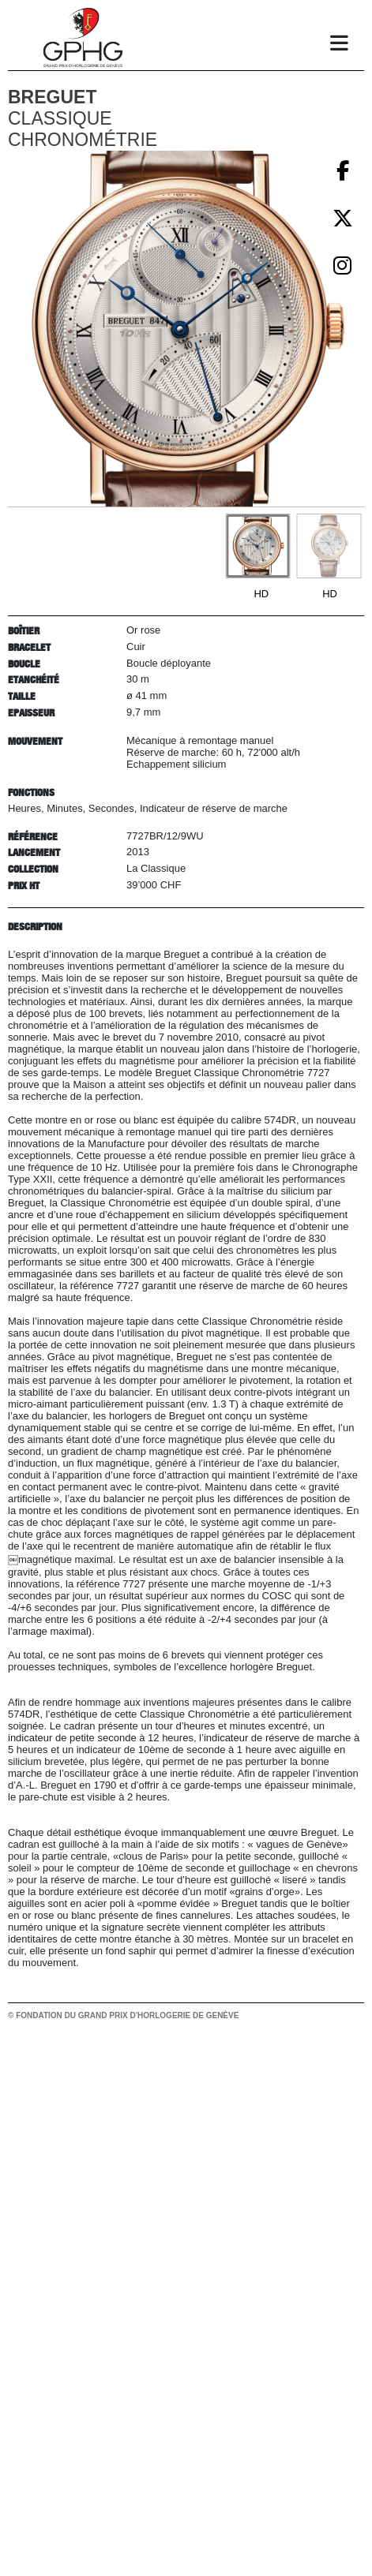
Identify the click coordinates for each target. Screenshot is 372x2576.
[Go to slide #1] (257, 546)
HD (261, 594)
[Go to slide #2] (328, 546)
